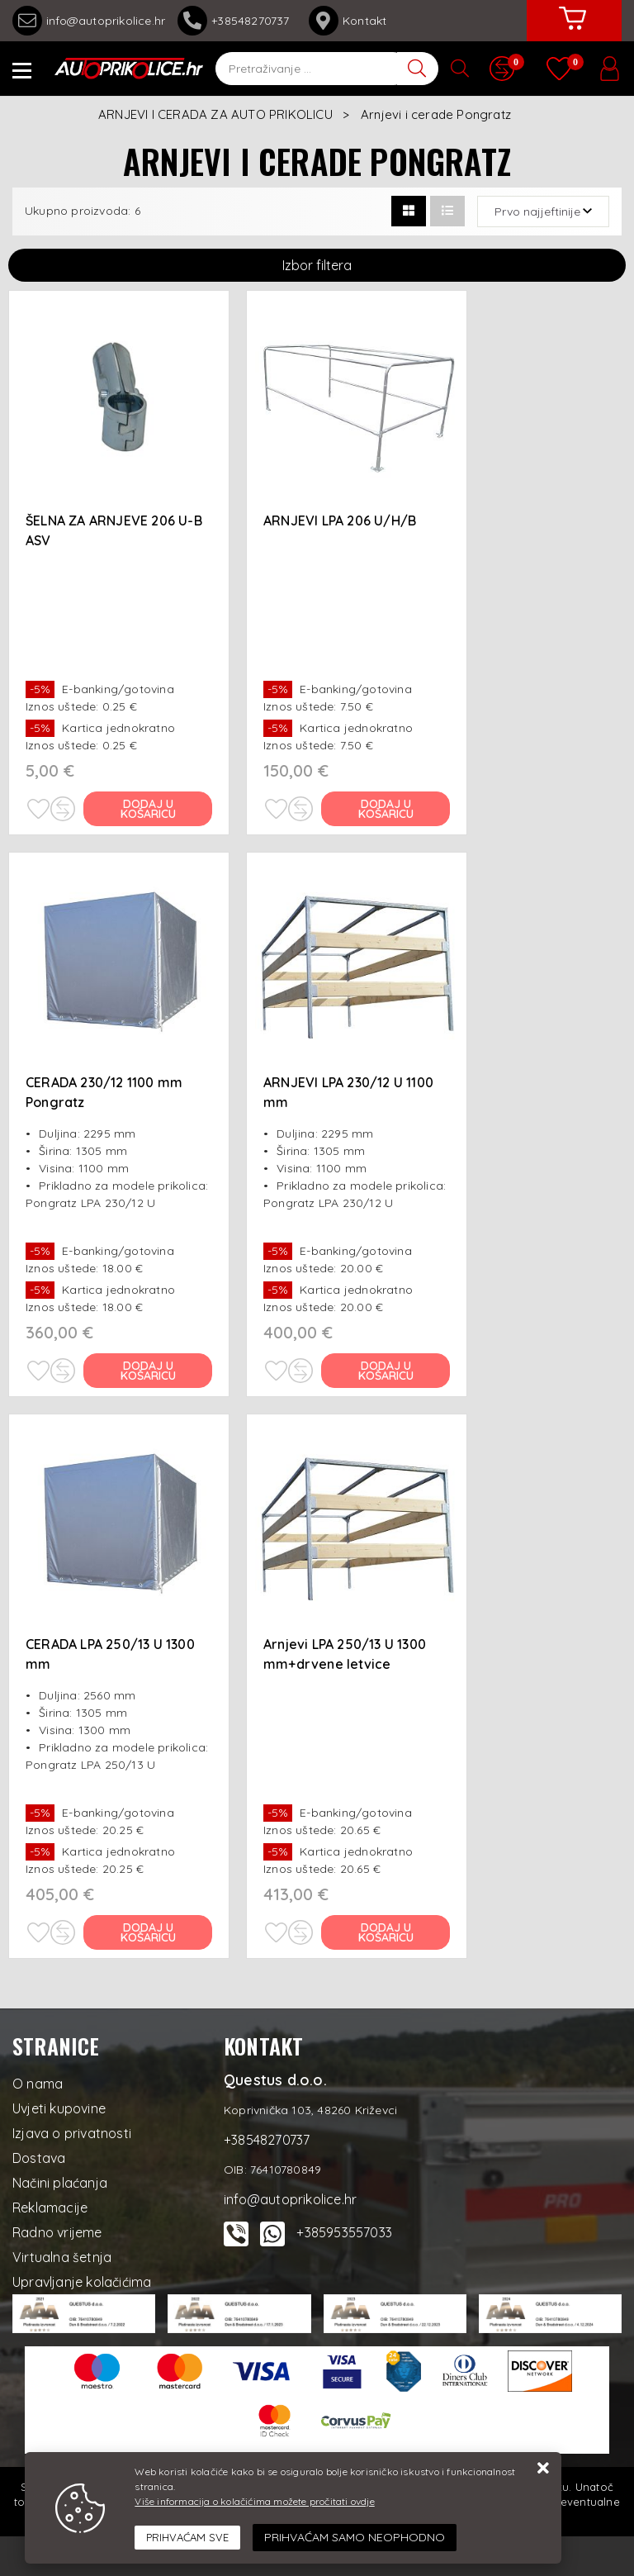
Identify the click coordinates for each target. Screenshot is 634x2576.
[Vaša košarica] (572, 30)
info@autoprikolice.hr (88, 21)
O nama (37, 2083)
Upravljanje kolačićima (81, 2282)
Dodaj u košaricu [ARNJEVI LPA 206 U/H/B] (386, 808)
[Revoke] (355, 2537)
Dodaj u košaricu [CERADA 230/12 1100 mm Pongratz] (148, 1370)
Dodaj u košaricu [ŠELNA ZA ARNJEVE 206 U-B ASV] (148, 808)
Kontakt (347, 21)
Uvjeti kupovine (59, 2108)
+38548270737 (236, 21)
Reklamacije (50, 2207)
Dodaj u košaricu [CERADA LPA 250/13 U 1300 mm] (148, 1932)
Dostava (38, 2158)
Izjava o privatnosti (71, 2133)
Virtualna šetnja (61, 2257)
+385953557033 (344, 2232)
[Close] (187, 2538)
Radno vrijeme (57, 2232)
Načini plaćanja (59, 2182)
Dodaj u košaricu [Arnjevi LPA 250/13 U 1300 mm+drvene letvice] (386, 1932)
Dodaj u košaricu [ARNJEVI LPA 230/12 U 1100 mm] (386, 1370)
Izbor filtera (317, 265)
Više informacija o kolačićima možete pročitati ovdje (254, 2501)
